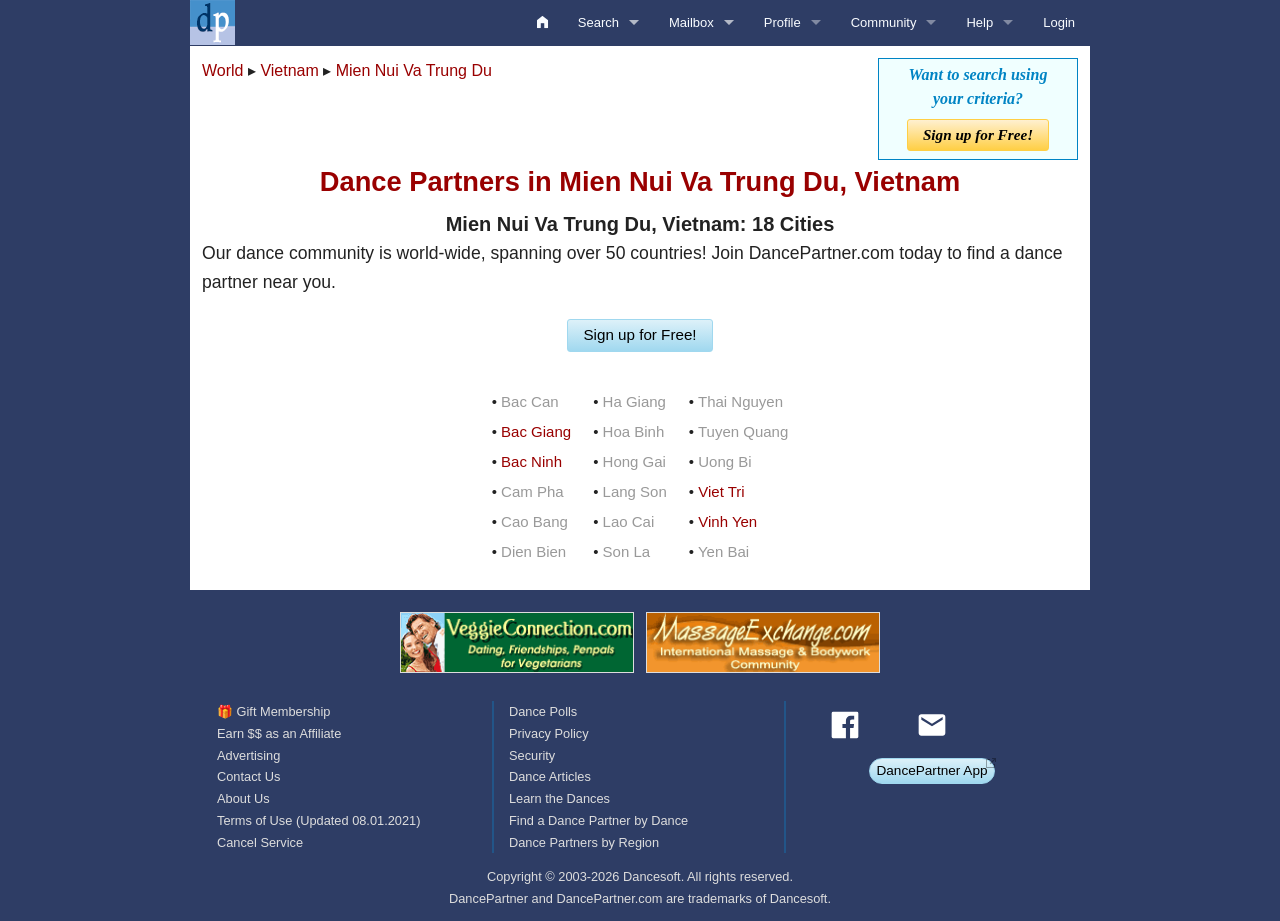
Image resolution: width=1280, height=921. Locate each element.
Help (979, 22)
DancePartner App (931, 770)
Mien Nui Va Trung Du (414, 70)
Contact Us (248, 776)
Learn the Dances (559, 798)
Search (598, 22)
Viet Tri (721, 491)
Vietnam (289, 70)
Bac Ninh (531, 461)
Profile (782, 22)
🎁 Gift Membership (273, 711)
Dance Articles (550, 776)
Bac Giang (536, 431)
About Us (243, 798)
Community (884, 22)
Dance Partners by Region (584, 842)
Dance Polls (543, 711)
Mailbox (691, 22)
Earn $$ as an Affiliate (279, 733)
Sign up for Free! (978, 134)
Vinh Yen (727, 521)
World (223, 70)
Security (532, 755)
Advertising (248, 755)
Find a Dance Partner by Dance (598, 820)
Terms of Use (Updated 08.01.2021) (318, 820)
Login (1059, 22)
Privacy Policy (549, 733)
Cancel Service (260, 842)
